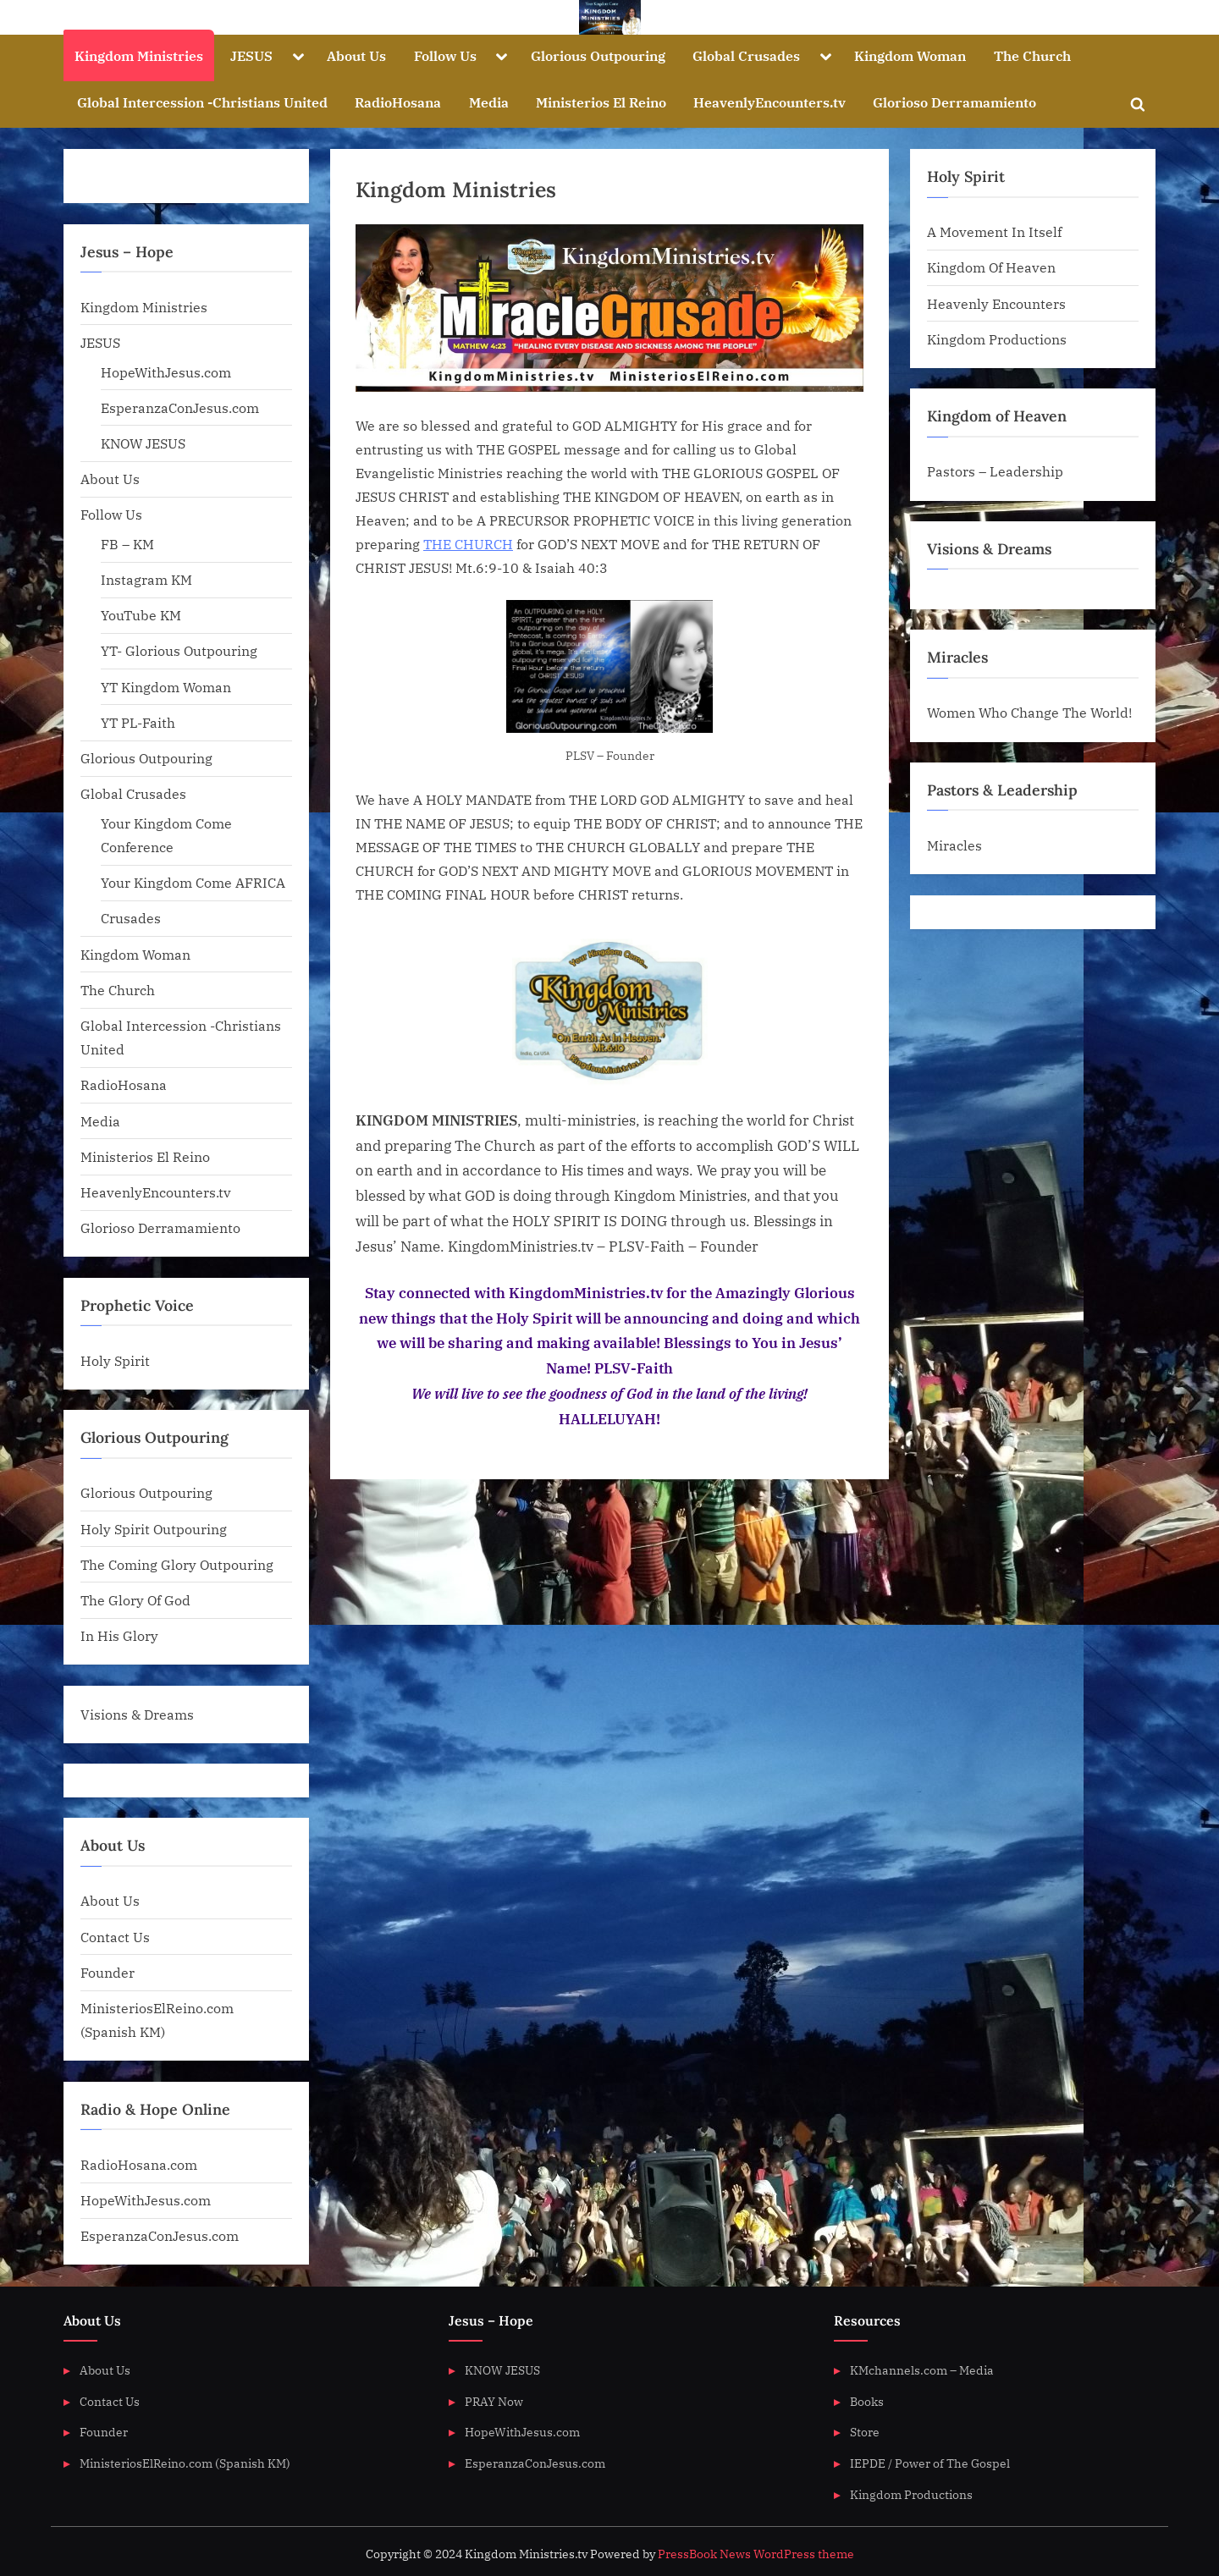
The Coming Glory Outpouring (176, 1564)
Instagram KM (146, 579)
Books (867, 2401)
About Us (356, 55)
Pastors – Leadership (995, 471)
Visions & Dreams (137, 1714)
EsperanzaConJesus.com (180, 407)
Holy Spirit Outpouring (153, 1529)
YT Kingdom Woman (166, 687)
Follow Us (445, 55)
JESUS (251, 55)
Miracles (954, 845)
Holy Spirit (115, 1360)
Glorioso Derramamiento (954, 102)
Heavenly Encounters (996, 303)
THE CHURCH (468, 544)
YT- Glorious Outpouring (179, 650)
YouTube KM (141, 615)
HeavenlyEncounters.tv (769, 102)
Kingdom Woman (910, 55)
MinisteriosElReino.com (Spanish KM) (185, 2463)
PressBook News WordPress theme (756, 2554)
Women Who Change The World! (1029, 712)
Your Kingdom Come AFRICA (193, 882)
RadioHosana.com (138, 2164)
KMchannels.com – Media (922, 2370)
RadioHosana (398, 102)
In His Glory (119, 1635)
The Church (1032, 55)
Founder (107, 1972)
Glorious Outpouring (598, 55)
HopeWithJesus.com (166, 372)
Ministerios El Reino (601, 102)
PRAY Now (494, 2401)
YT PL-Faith (138, 722)
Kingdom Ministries (138, 55)
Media (489, 102)
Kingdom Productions (997, 339)
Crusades (131, 918)
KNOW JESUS (143, 443)
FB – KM (127, 544)
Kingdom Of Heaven (991, 267)
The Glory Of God (135, 1600)
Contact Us (115, 1937)
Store (865, 2432)
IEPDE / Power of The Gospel (930, 2463)
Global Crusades (746, 55)
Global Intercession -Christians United (202, 102)
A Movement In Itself (994, 231)
